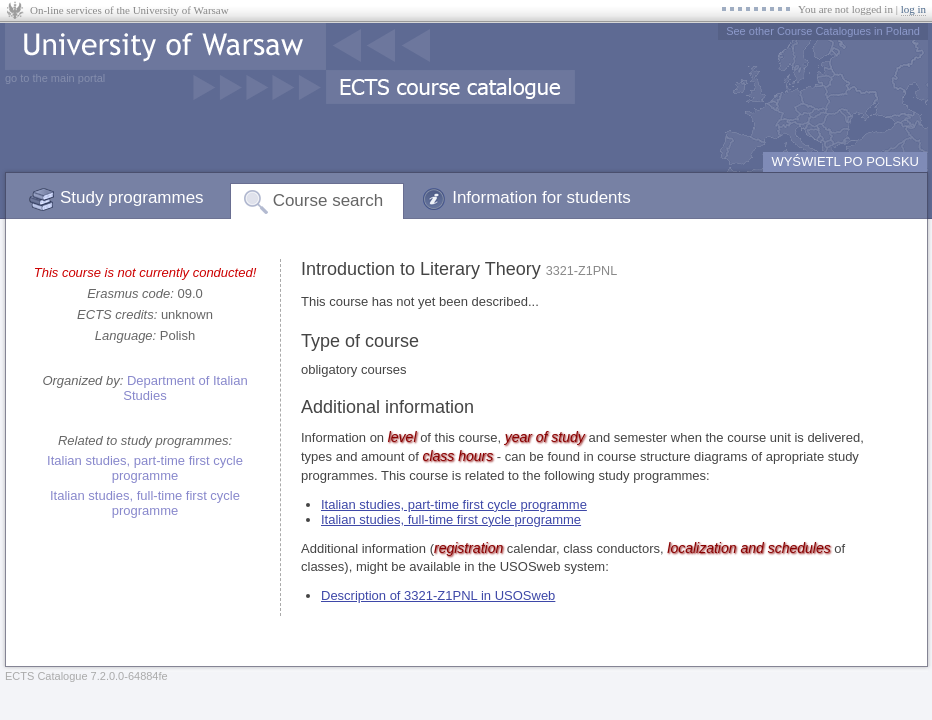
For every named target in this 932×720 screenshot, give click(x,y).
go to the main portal (55, 78)
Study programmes (132, 197)
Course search (328, 200)
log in (913, 9)
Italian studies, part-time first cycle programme (145, 468)
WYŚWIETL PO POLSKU (845, 161)
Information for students (541, 197)
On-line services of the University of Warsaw (129, 10)
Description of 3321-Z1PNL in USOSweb (438, 595)
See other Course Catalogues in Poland (823, 31)
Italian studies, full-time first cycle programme (145, 503)
